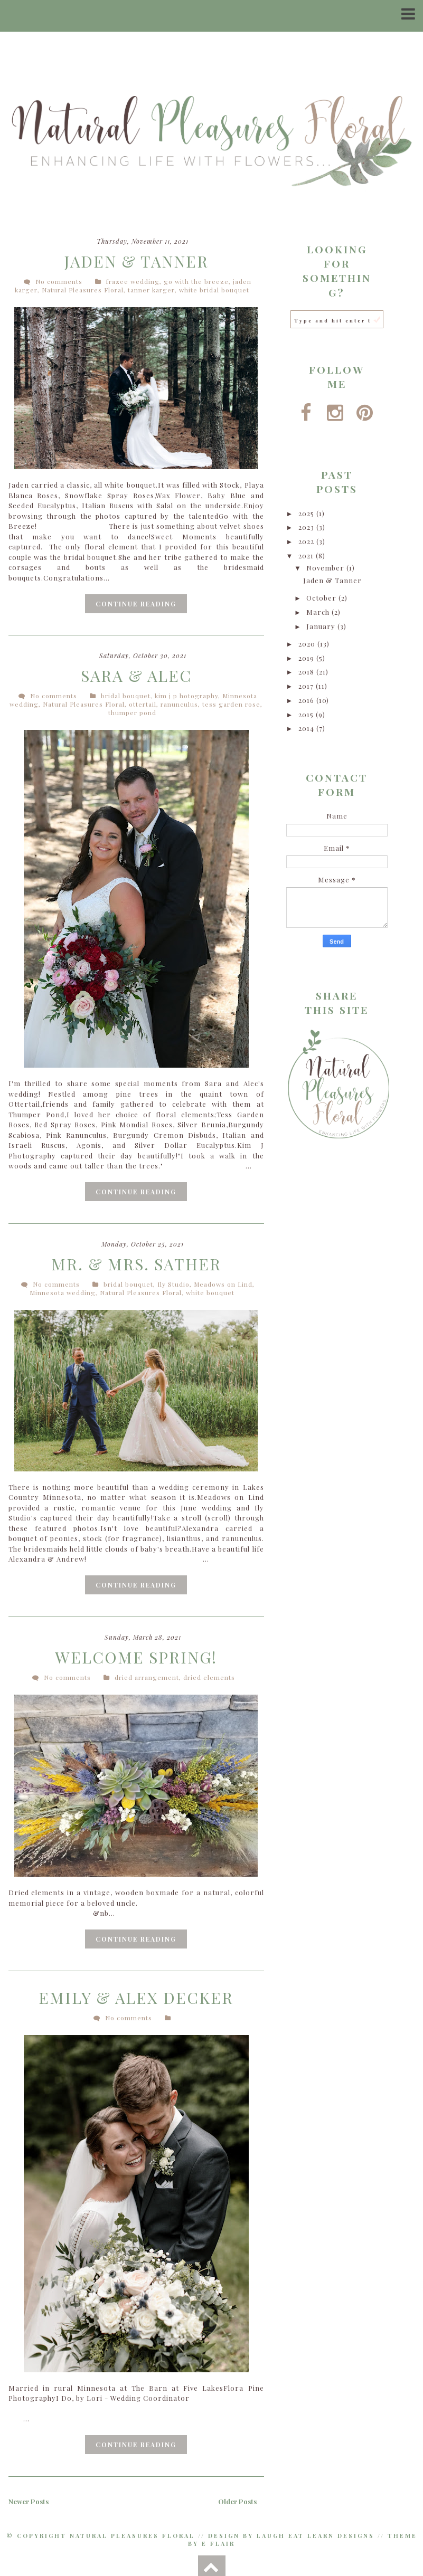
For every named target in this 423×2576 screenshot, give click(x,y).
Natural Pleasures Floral (83, 290)
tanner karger (151, 290)
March (319, 611)
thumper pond (132, 712)
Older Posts (237, 2500)
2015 (307, 714)
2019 (307, 657)
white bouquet (210, 1292)
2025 (307, 513)
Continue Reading (136, 603)
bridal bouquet (126, 695)
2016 (307, 700)
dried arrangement (147, 1676)
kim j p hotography (186, 695)
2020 (307, 643)
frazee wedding (132, 281)
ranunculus (179, 704)
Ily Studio (173, 1283)
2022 (307, 541)
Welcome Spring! (136, 1656)
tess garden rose (231, 704)
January (321, 626)
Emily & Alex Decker (136, 1997)
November (326, 567)
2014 (307, 728)
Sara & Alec (136, 675)
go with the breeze (196, 281)
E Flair (218, 2543)
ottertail (142, 704)
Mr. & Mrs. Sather (136, 1263)
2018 (307, 671)
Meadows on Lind (223, 1283)
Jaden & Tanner (136, 261)
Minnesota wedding (63, 1292)
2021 (307, 555)
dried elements (209, 1676)
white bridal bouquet (214, 290)
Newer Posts (28, 2500)
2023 (307, 526)
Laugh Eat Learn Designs (315, 2535)
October (322, 597)
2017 (307, 685)
